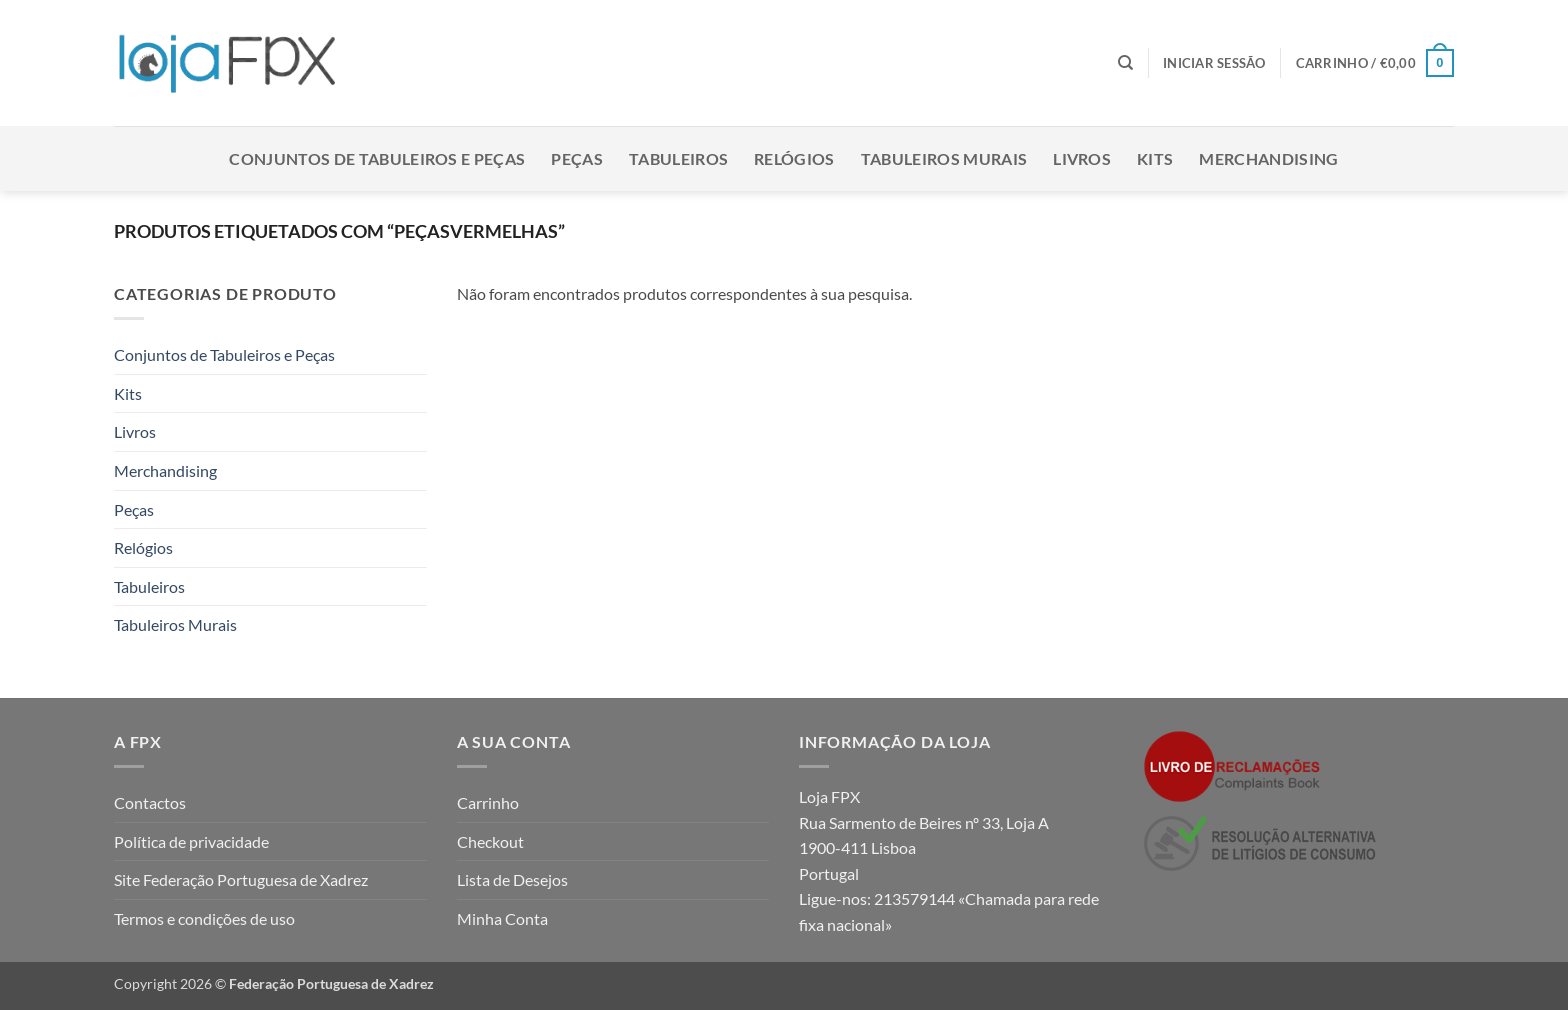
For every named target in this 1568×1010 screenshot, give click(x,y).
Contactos (150, 802)
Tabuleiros (678, 158)
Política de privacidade (191, 841)
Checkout (490, 841)
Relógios (794, 158)
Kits (1155, 158)
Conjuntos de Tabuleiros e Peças (377, 158)
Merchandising (1268, 158)
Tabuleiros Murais (944, 158)
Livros (1082, 158)
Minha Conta (502, 918)
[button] (1214, 63)
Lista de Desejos (512, 879)
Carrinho (488, 802)
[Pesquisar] (1125, 63)
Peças (577, 158)
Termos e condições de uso (204, 918)
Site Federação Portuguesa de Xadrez (241, 879)
